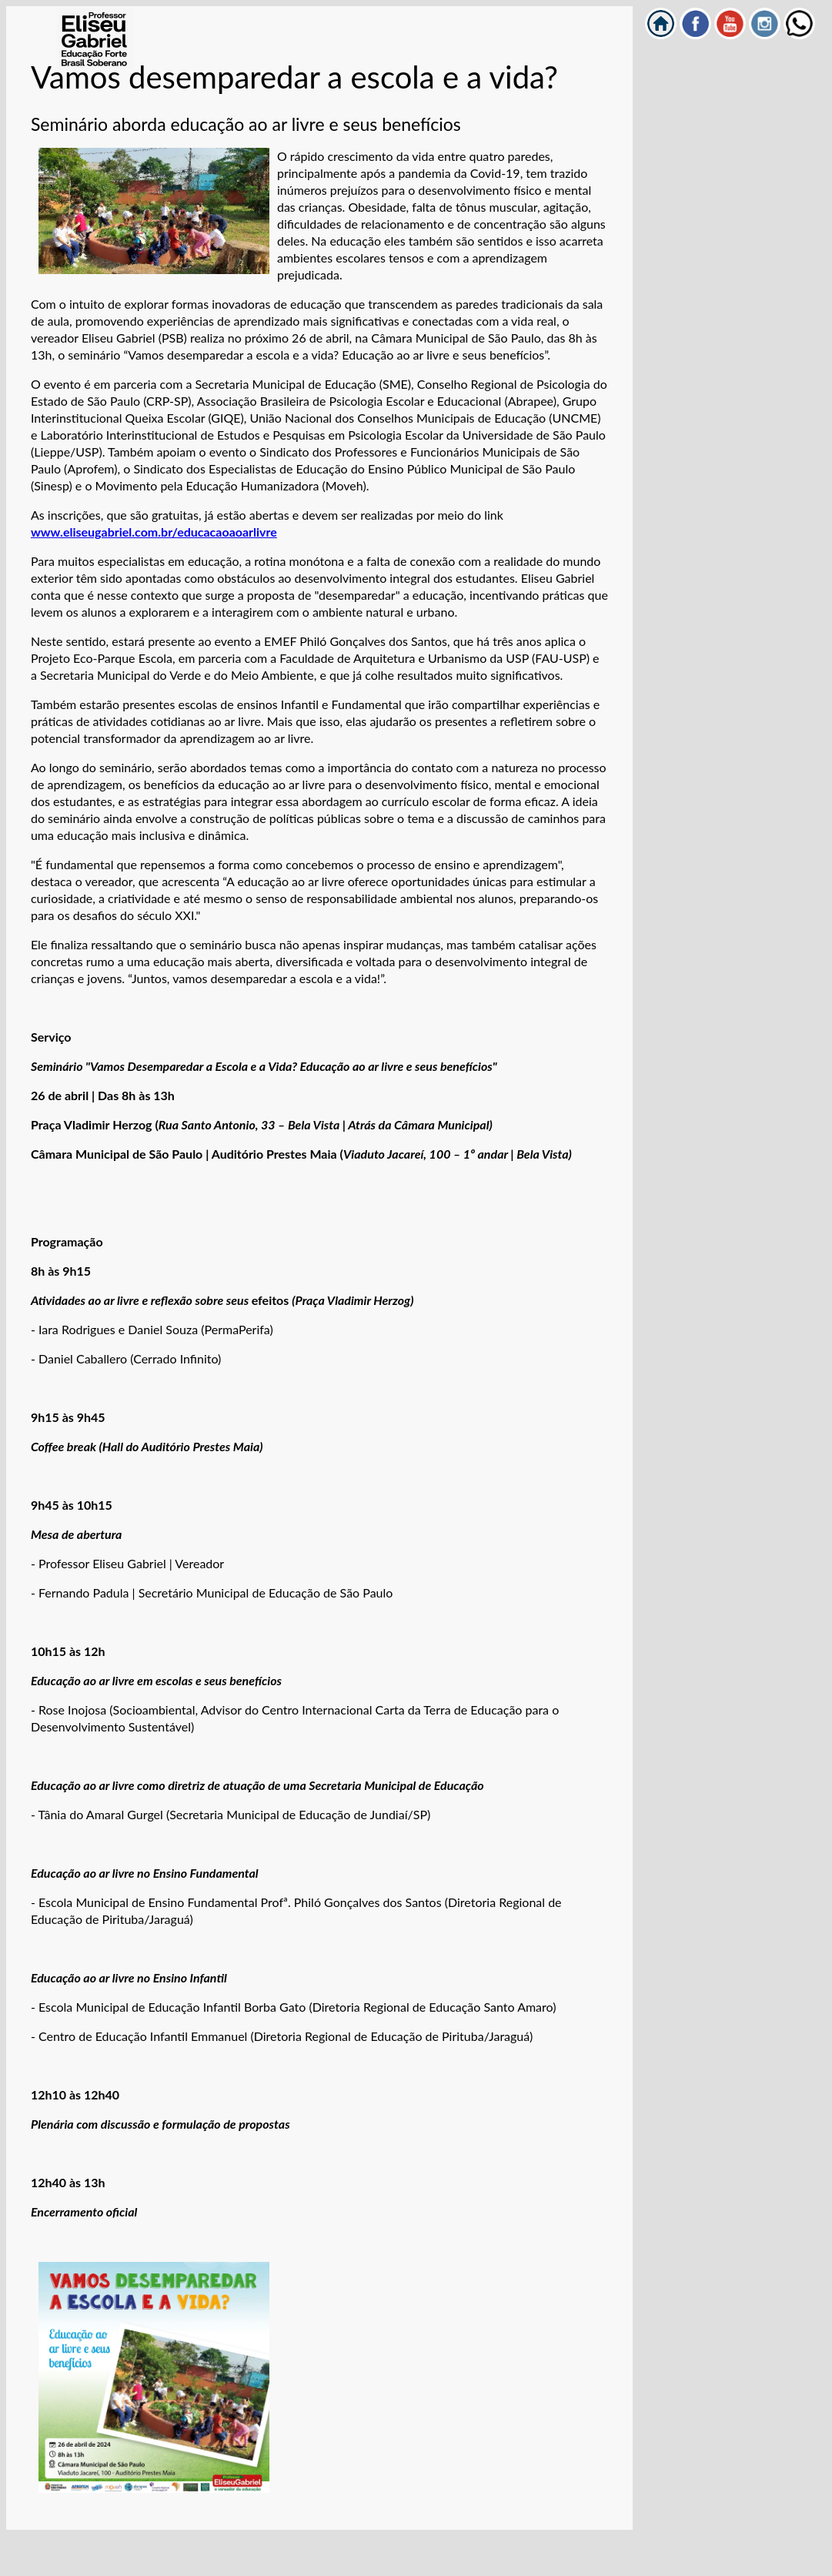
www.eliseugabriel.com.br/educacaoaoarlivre (154, 531)
